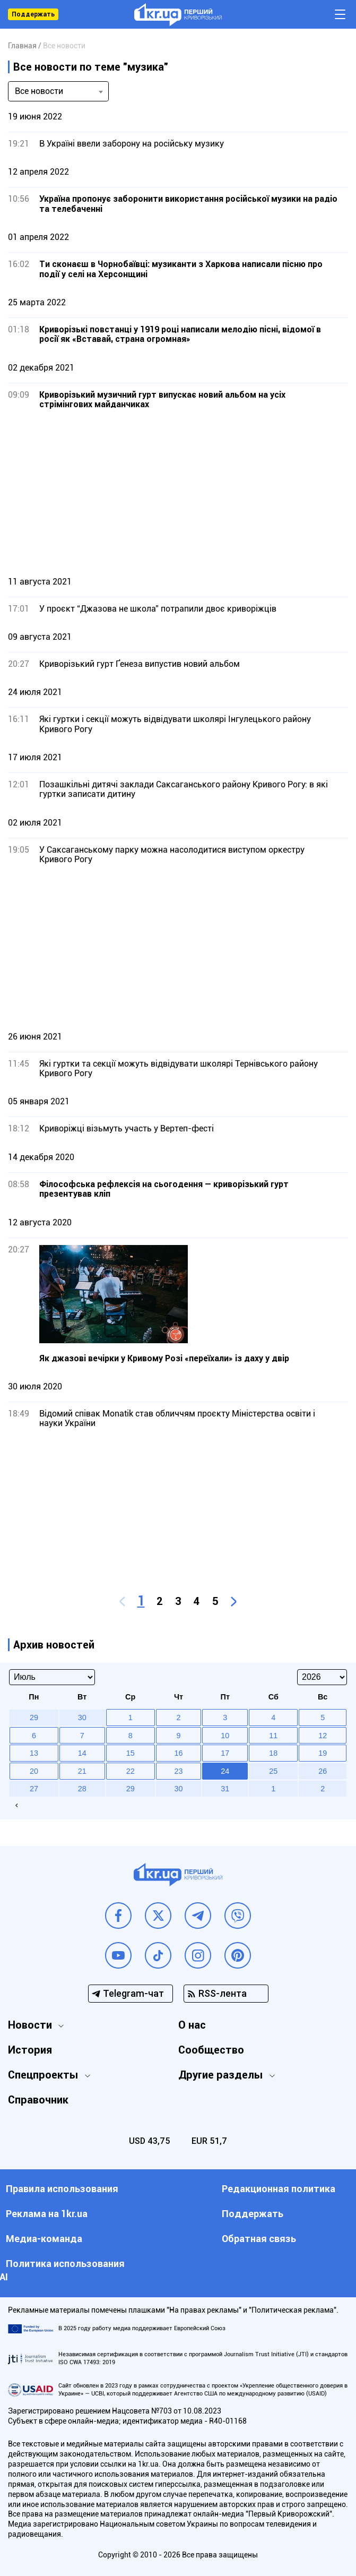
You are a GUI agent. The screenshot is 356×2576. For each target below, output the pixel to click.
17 (225, 1753)
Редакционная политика (278, 2188)
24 (225, 1771)
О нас (192, 2025)
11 (273, 1735)
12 (322, 1735)
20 (34, 1771)
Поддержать (33, 14)
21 (82, 1771)
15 (130, 1753)
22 (130, 1771)
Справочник (38, 2099)
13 (34, 1753)
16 (178, 1753)
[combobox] (58, 91)
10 (225, 1735)
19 (322, 1753)
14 (82, 1753)
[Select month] (52, 1677)
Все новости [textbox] (39, 91)
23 (178, 1771)
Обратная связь (259, 2238)
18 (273, 1753)
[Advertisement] (178, 492)
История (30, 2049)
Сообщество (211, 2049)
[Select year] (322, 1677)
